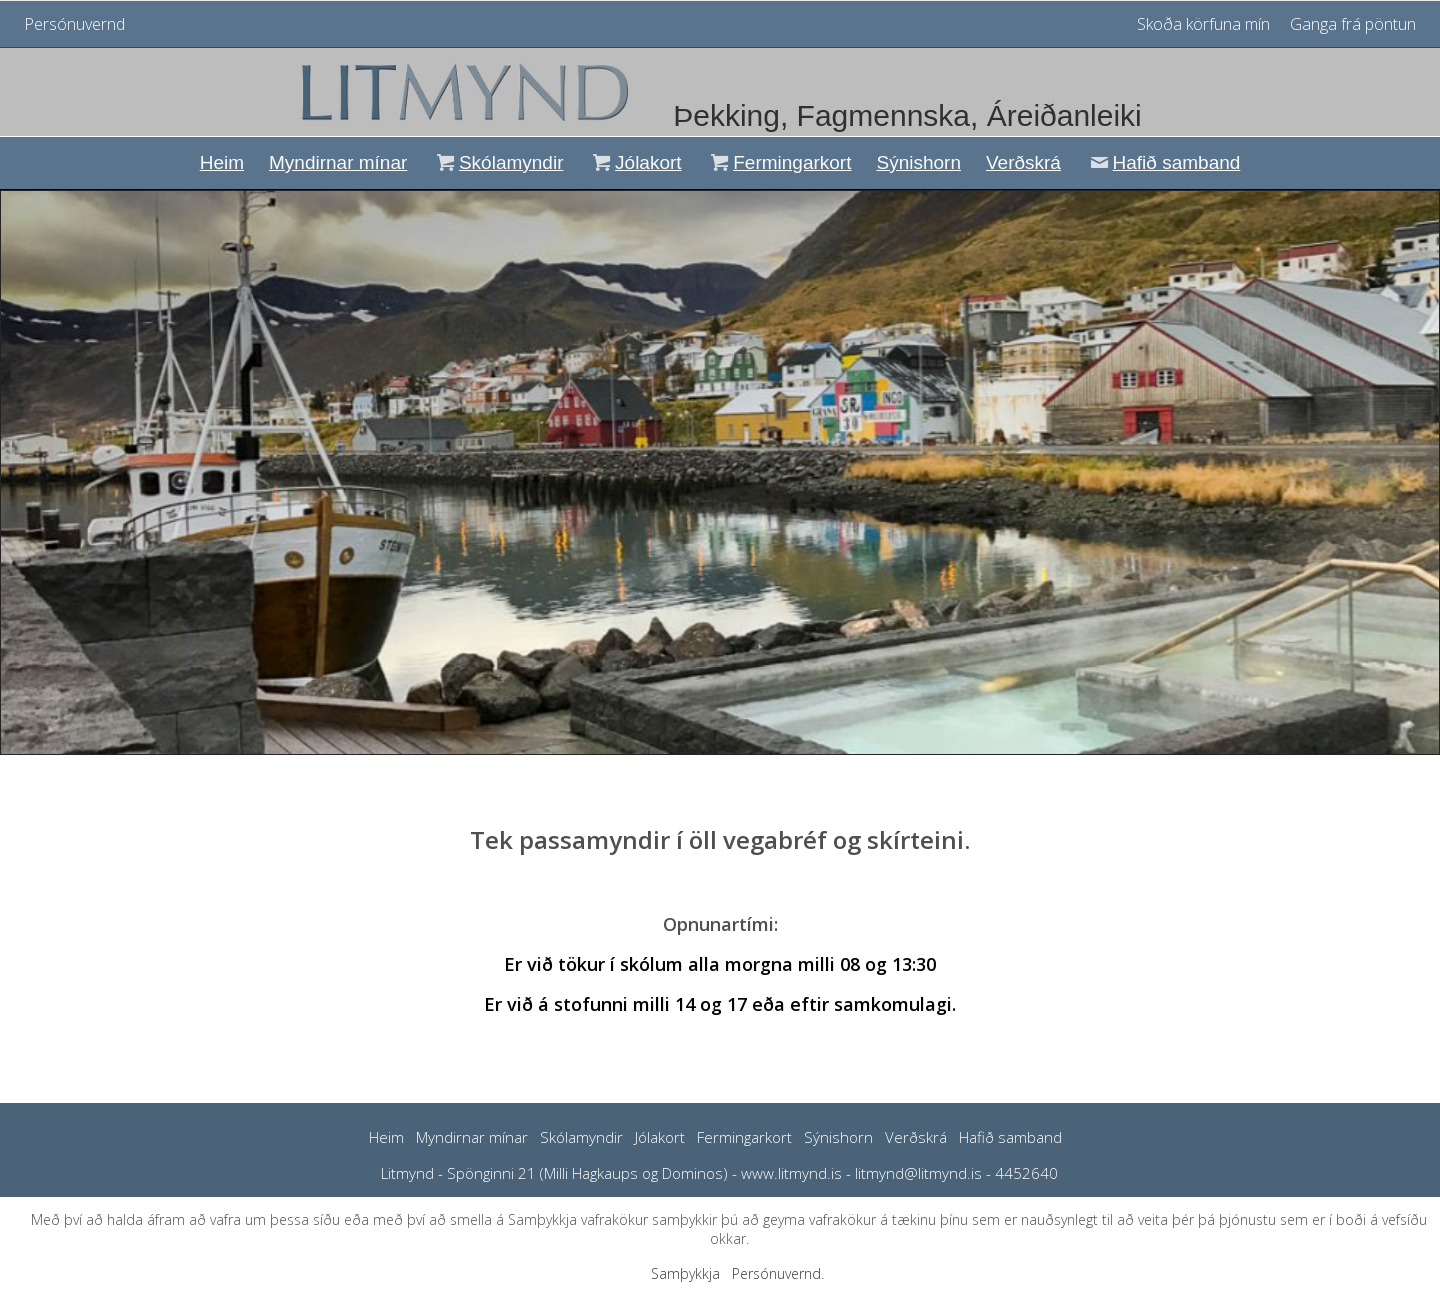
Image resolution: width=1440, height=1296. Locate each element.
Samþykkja (685, 1273)
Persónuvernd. (778, 1273)
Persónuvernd (74, 24)
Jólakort (634, 162)
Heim (222, 162)
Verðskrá (1023, 162)
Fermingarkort (779, 162)
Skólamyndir (497, 162)
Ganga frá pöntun (1353, 24)
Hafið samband (1163, 162)
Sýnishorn (918, 162)
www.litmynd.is (791, 1173)
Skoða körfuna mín (1205, 24)
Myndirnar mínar (338, 162)
